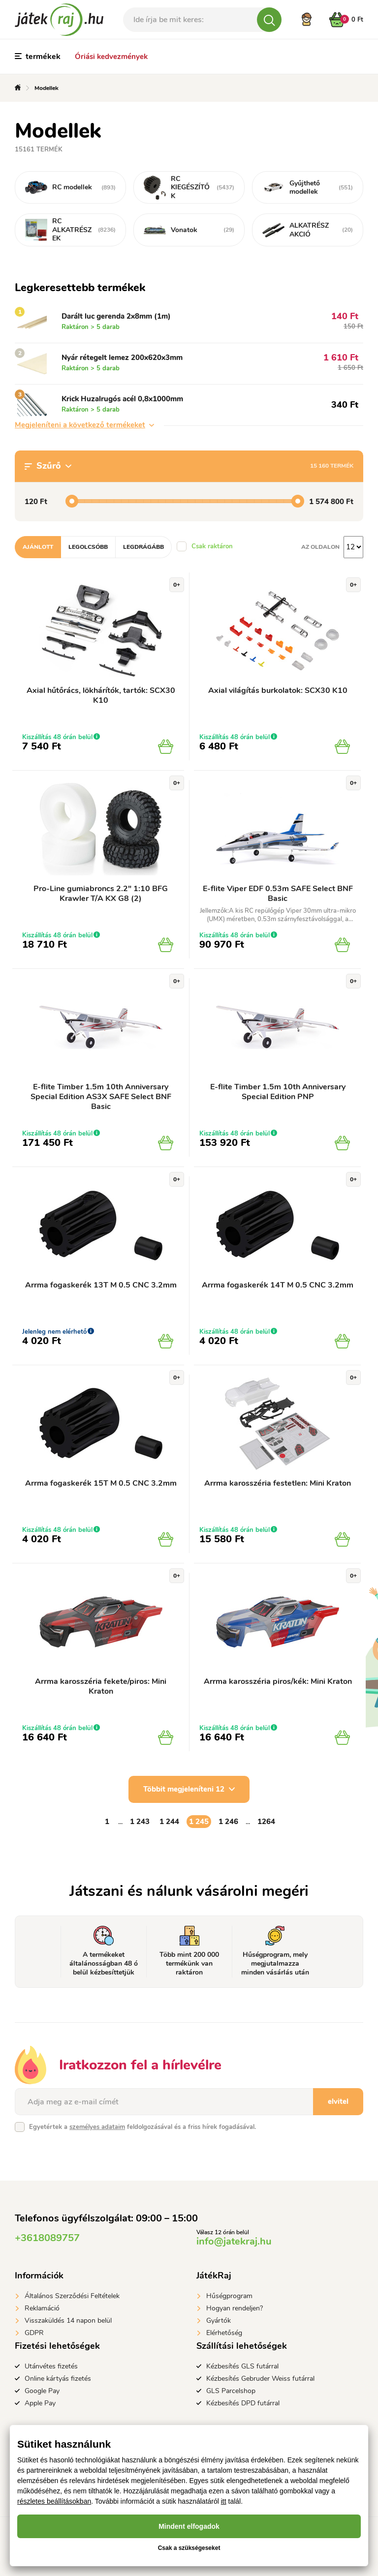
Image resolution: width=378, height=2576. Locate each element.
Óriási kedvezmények (111, 56)
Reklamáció (42, 2308)
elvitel (338, 2101)
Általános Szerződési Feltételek (72, 2296)
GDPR (34, 2332)
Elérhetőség (224, 2332)
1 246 (228, 1822)
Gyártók (218, 2320)
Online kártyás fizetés (58, 2378)
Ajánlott (38, 547)
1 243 (140, 1822)
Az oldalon (320, 547)
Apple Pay (40, 2403)
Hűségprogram (229, 2296)
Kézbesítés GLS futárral (242, 2366)
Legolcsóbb (88, 547)
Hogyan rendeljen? (234, 2308)
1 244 (169, 1822)
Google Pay (42, 2391)
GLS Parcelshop (230, 2391)
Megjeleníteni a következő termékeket (84, 425)
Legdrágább (143, 547)
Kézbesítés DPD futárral (243, 2403)
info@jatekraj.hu (234, 2241)
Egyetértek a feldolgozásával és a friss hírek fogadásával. (142, 2127)
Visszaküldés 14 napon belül (68, 2320)
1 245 (199, 1822)
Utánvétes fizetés (51, 2366)
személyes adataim (97, 2127)
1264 (266, 1822)
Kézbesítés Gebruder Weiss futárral (260, 2378)
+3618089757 (47, 2238)
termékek (38, 56)
